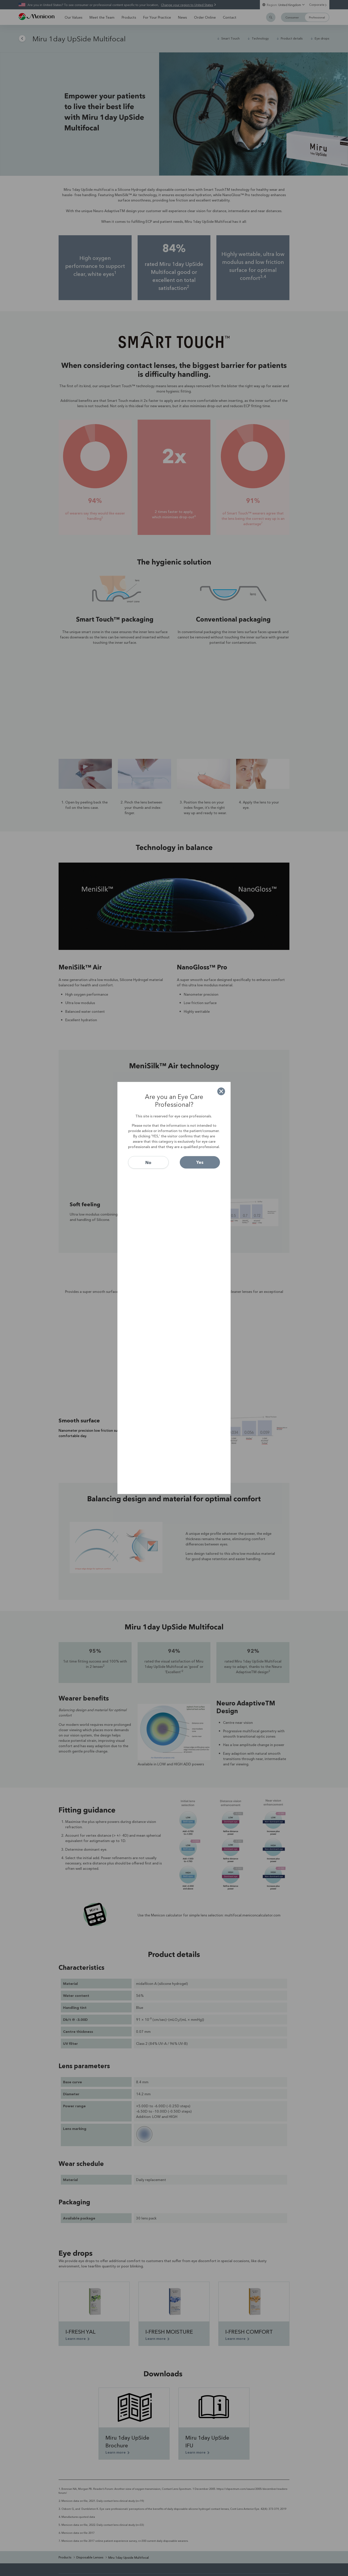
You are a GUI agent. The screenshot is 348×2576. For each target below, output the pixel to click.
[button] (221, 1091)
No (148, 1162)
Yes (200, 1162)
